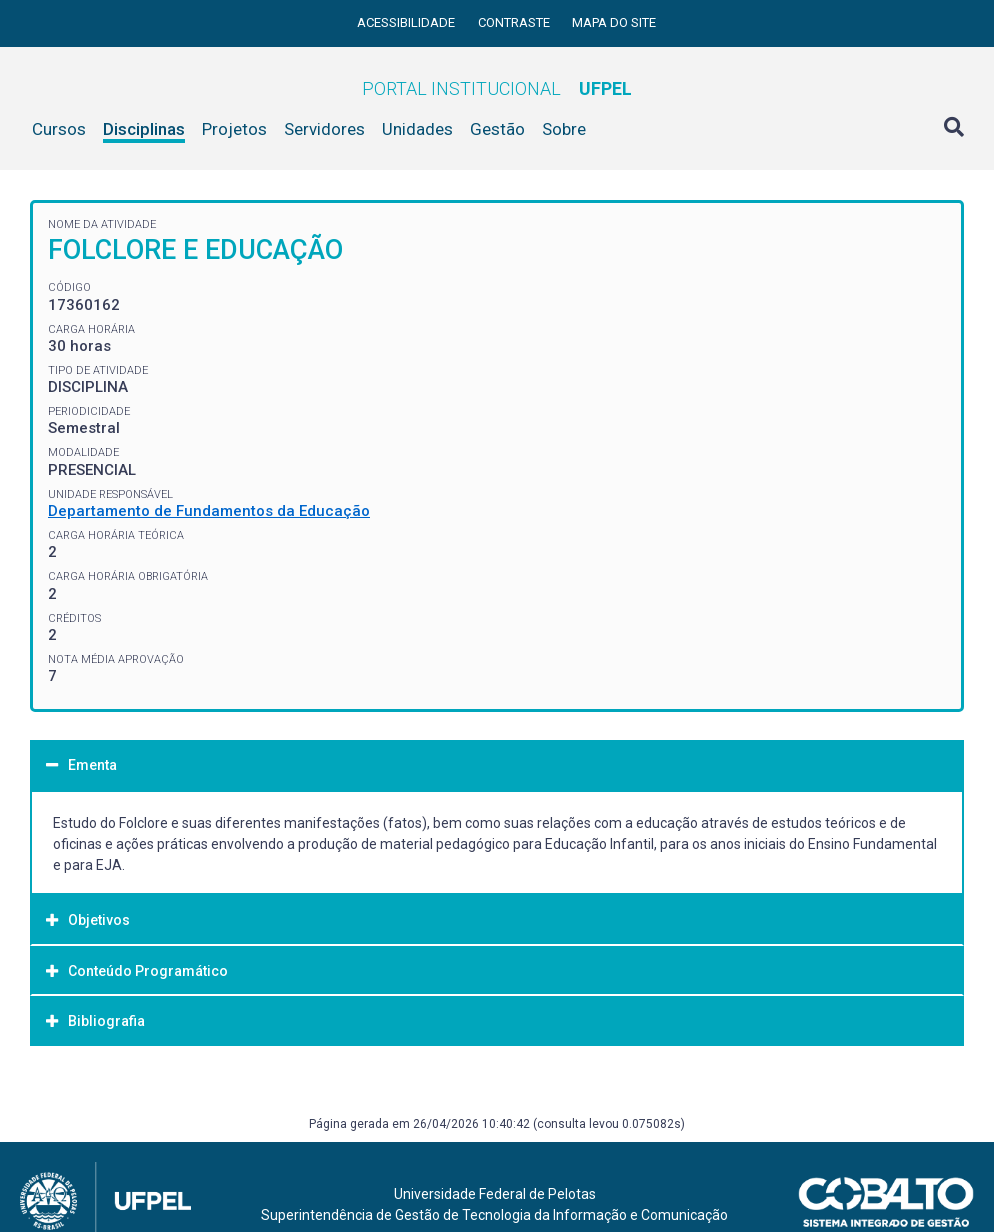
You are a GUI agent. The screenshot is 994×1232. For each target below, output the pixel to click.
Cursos (59, 129)
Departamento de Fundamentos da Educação (209, 511)
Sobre (564, 129)
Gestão (497, 129)
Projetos (234, 129)
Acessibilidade (407, 22)
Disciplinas (144, 129)
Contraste (515, 22)
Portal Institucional (497, 88)
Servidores (324, 129)
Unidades (417, 129)
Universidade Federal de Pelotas (495, 1194)
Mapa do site (614, 22)
